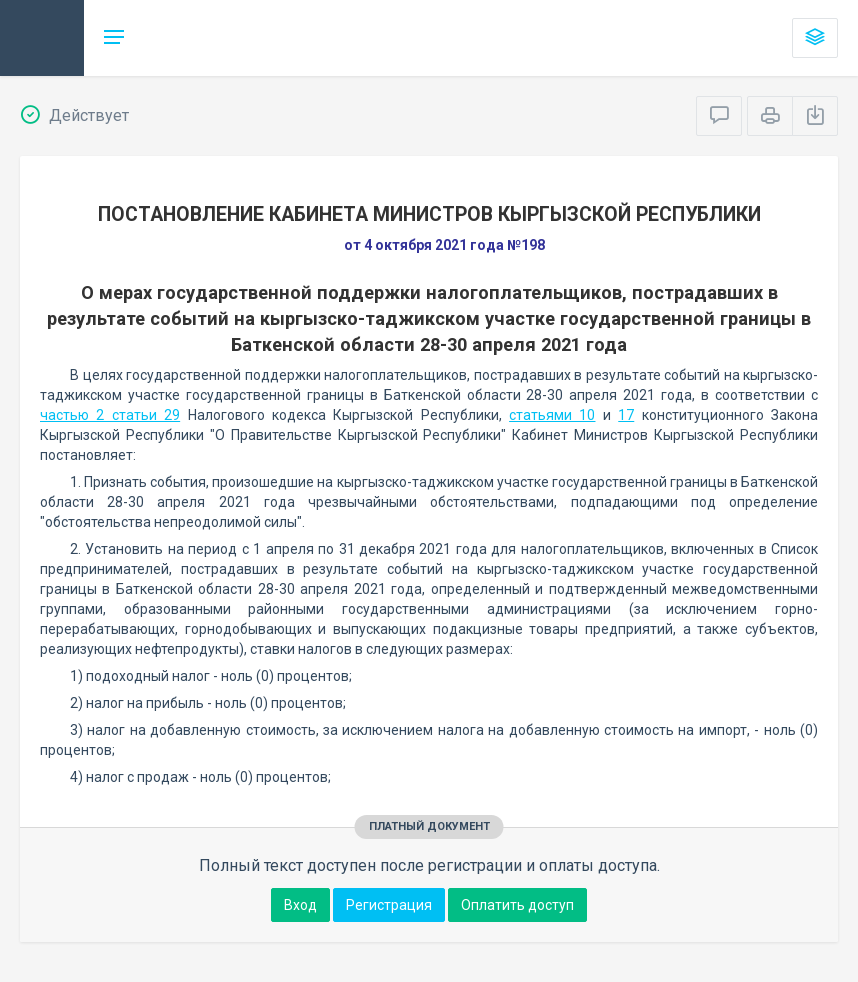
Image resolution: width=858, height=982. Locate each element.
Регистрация (389, 905)
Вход (300, 905)
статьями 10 (552, 415)
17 (626, 415)
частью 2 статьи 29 (110, 415)
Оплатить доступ (517, 905)
